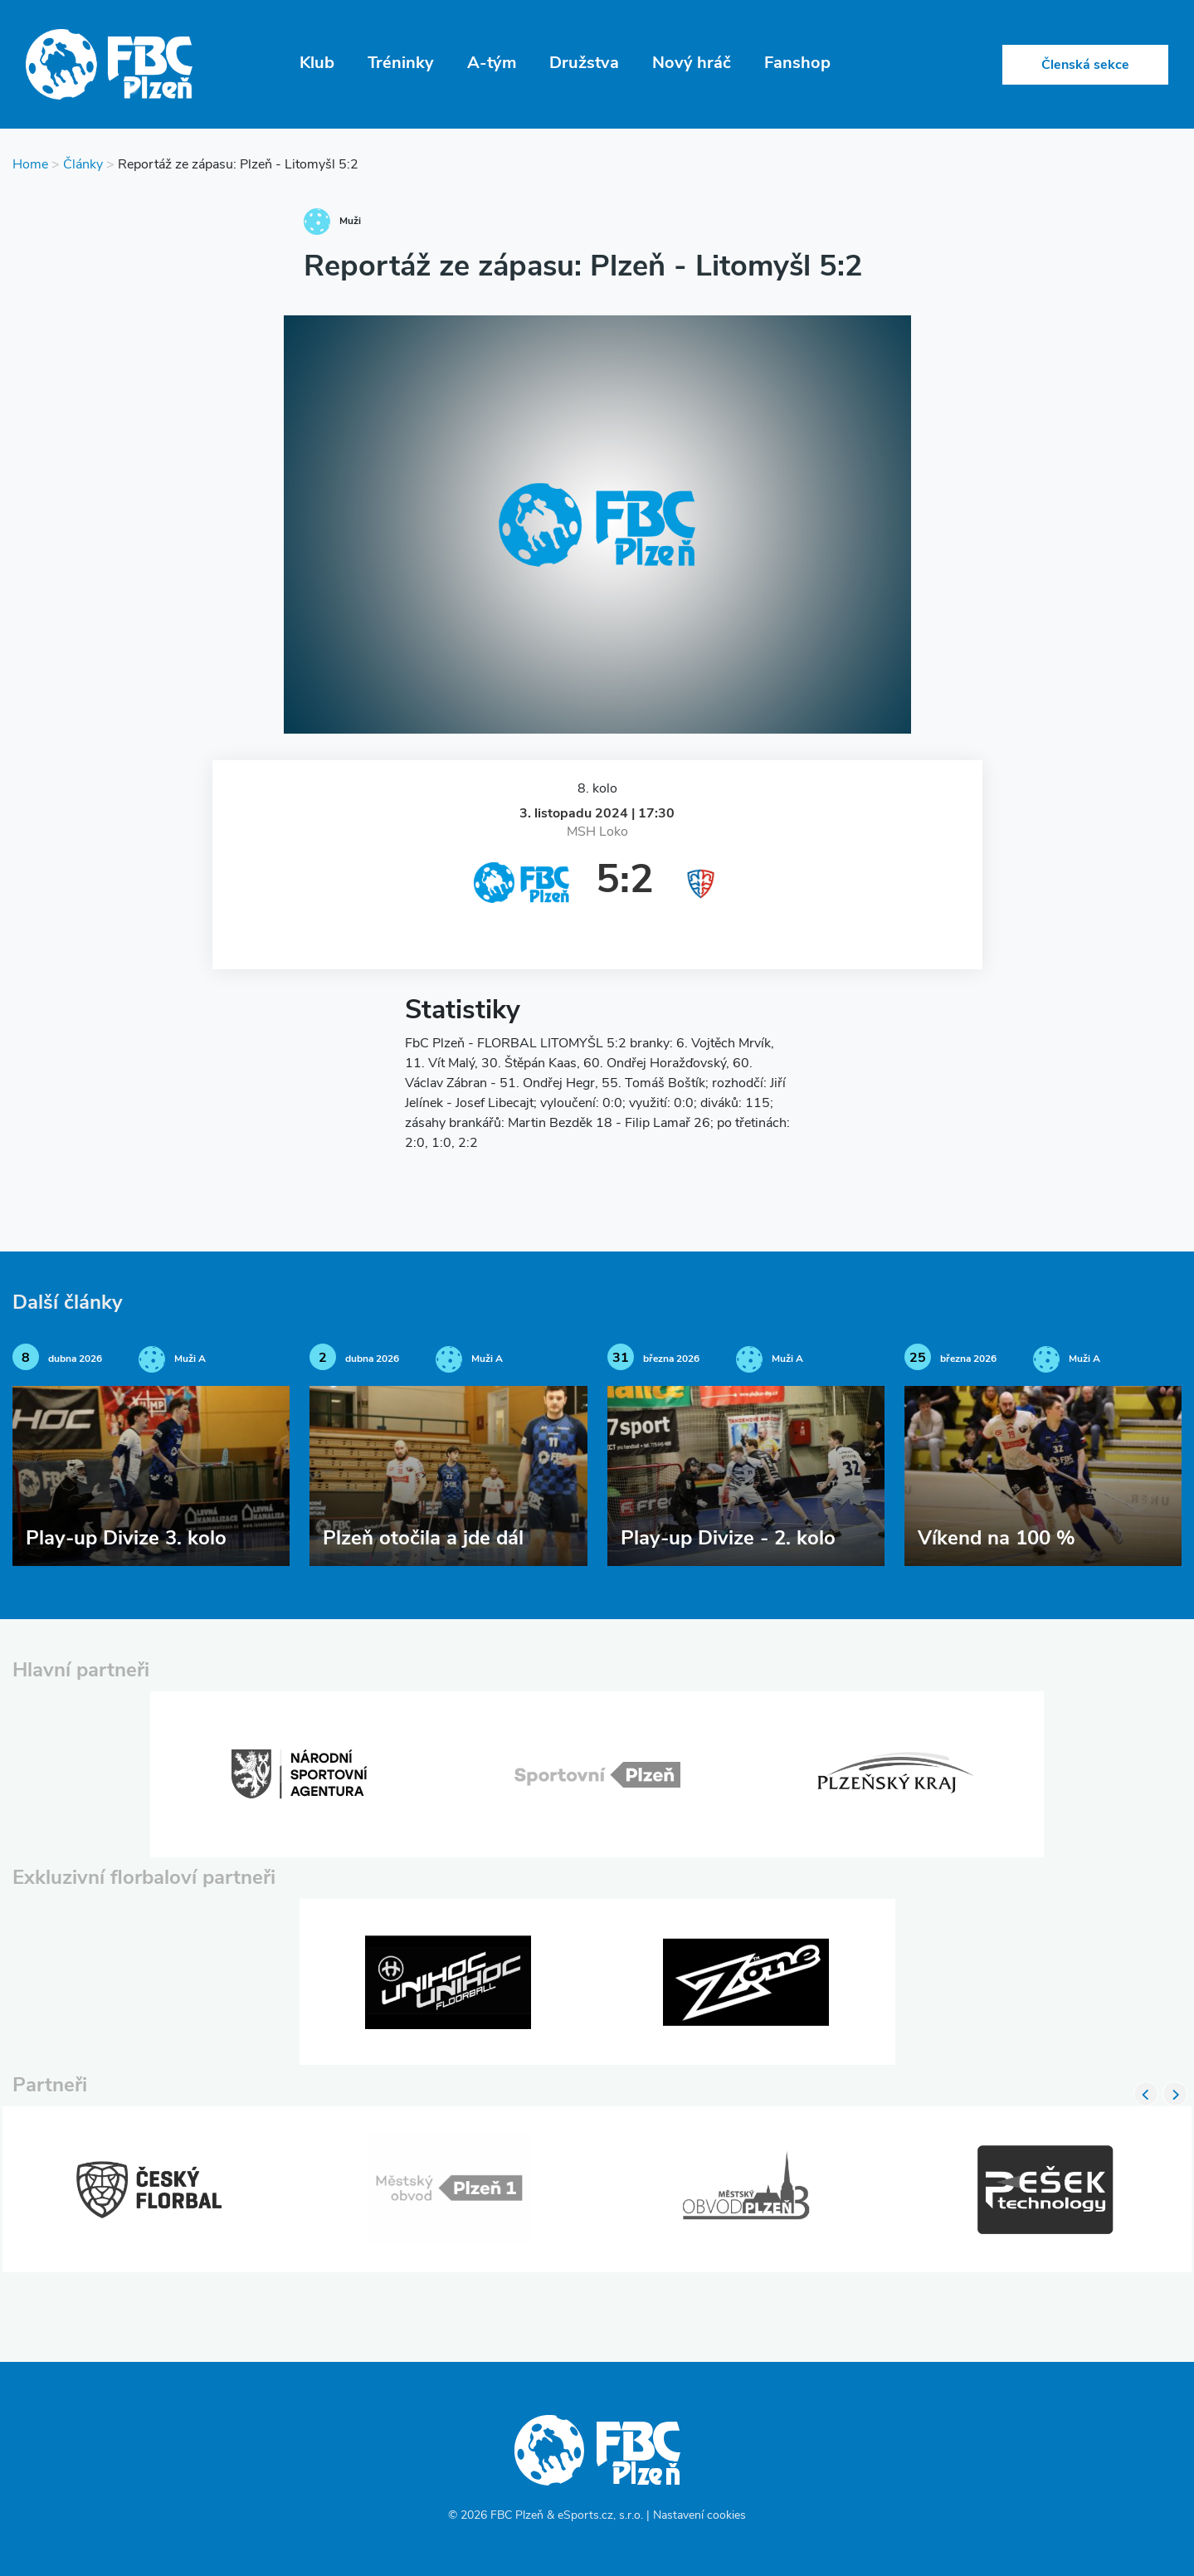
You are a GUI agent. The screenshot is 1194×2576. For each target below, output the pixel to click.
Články (83, 165)
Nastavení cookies (699, 2516)
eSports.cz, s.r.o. (600, 2516)
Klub (317, 64)
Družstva (584, 64)
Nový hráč (691, 64)
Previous (1145, 2093)
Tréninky (401, 64)
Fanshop (797, 64)
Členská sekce (1085, 65)
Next (1174, 2093)
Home (30, 165)
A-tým (491, 64)
